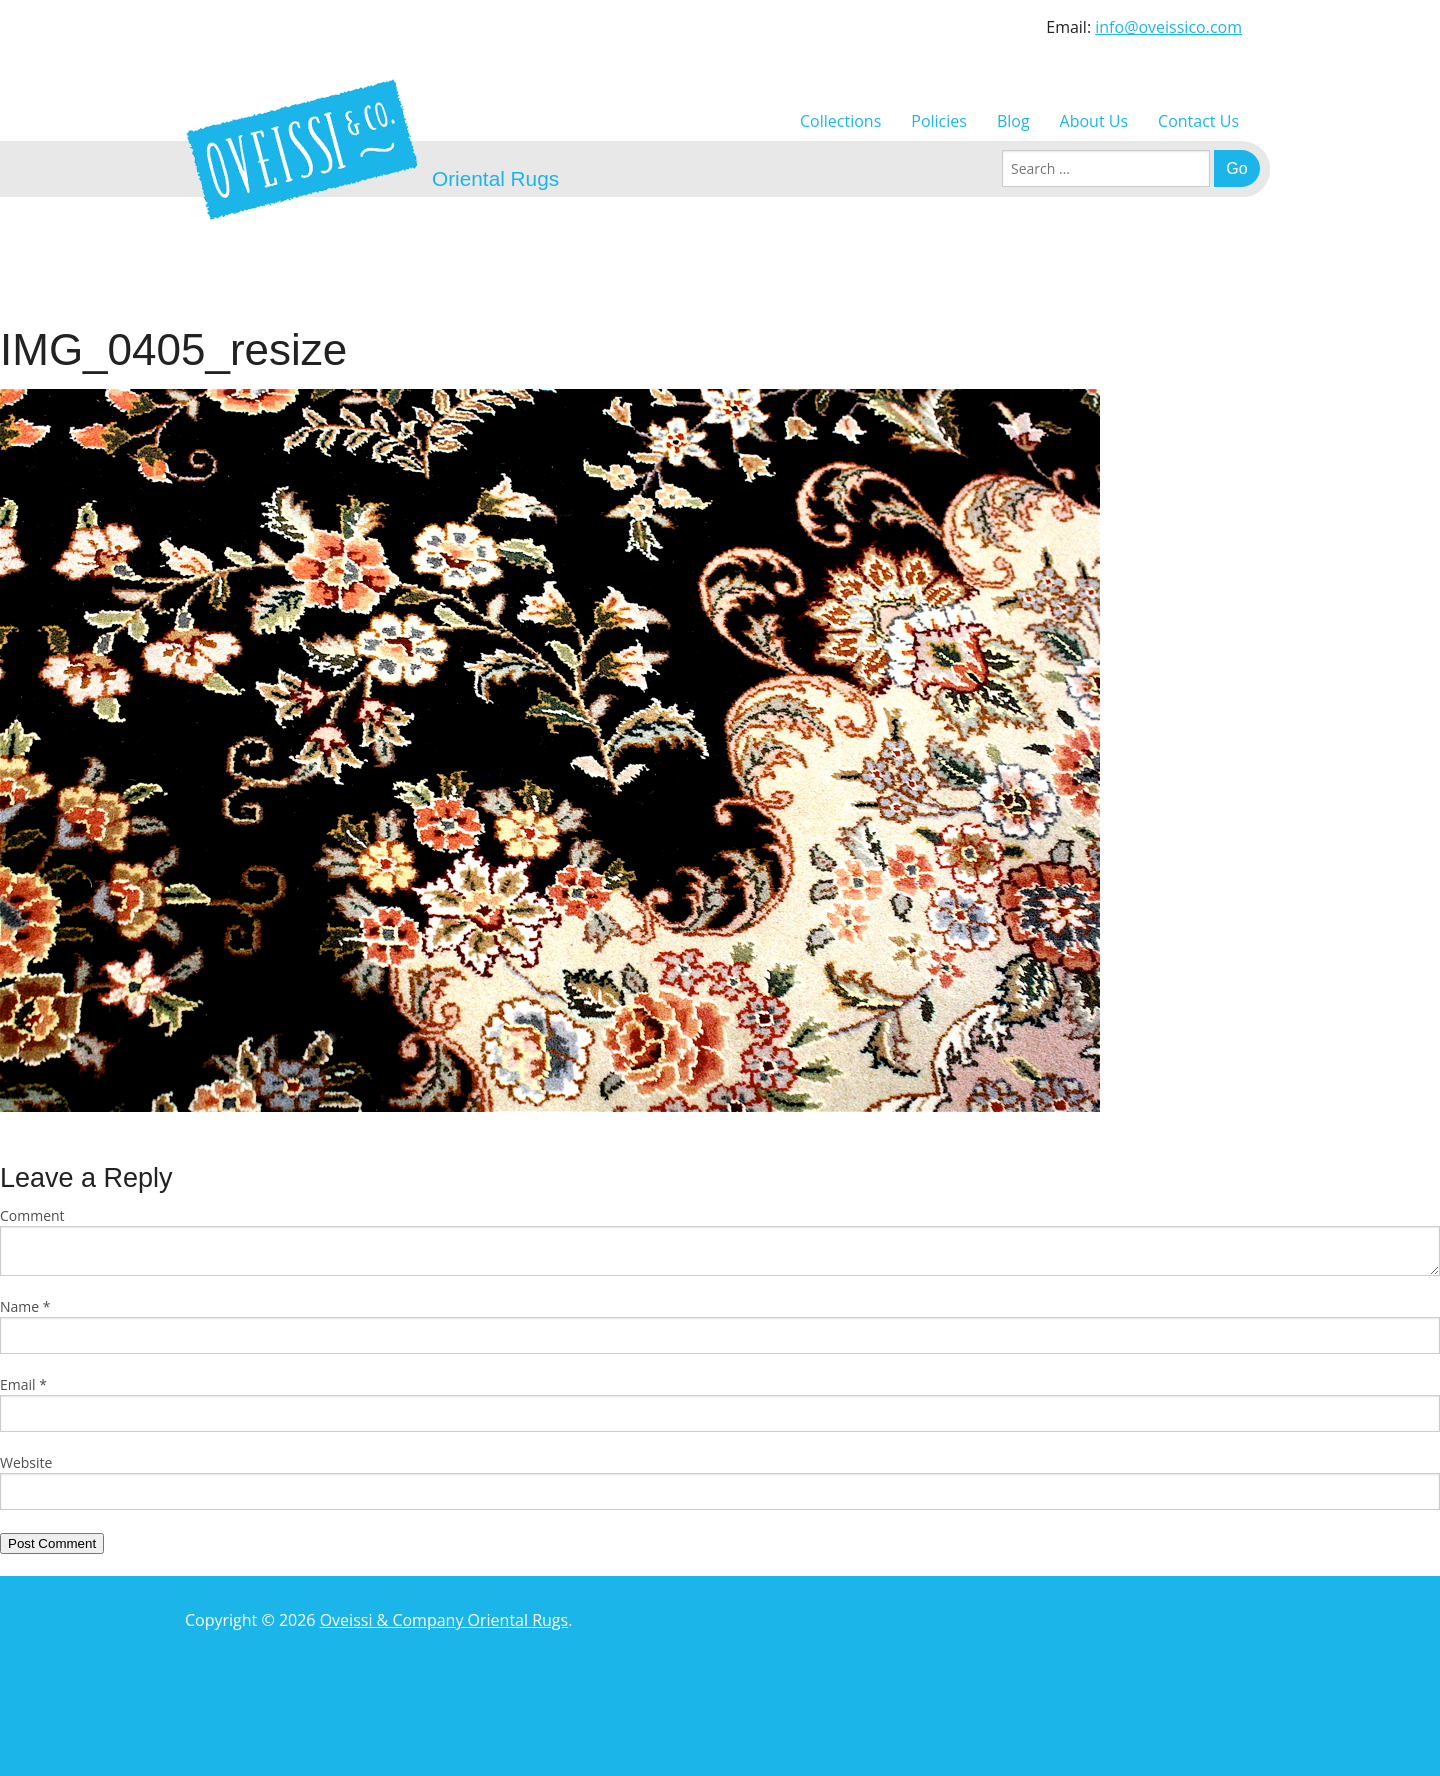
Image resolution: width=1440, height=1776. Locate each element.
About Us (1094, 121)
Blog (1013, 121)
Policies (939, 121)
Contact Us (1198, 121)
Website (26, 1462)
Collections (840, 121)
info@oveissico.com (1168, 27)
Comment (32, 1215)
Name (25, 1306)
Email (23, 1384)
